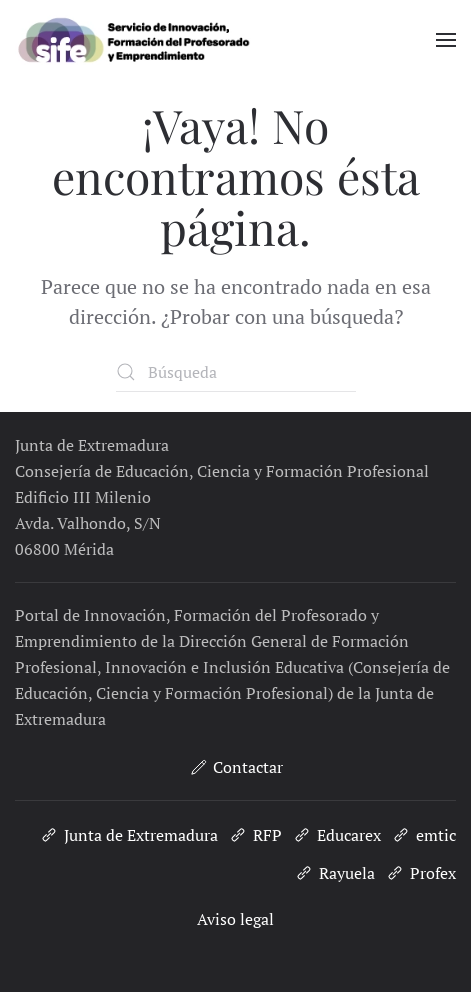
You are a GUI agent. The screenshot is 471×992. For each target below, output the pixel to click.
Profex (420, 873)
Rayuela (334, 873)
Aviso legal (235, 919)
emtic (423, 835)
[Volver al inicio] (162, 40)
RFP (255, 835)
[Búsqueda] (236, 372)
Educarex (336, 835)
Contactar (235, 767)
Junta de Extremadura (128, 835)
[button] (446, 40)
